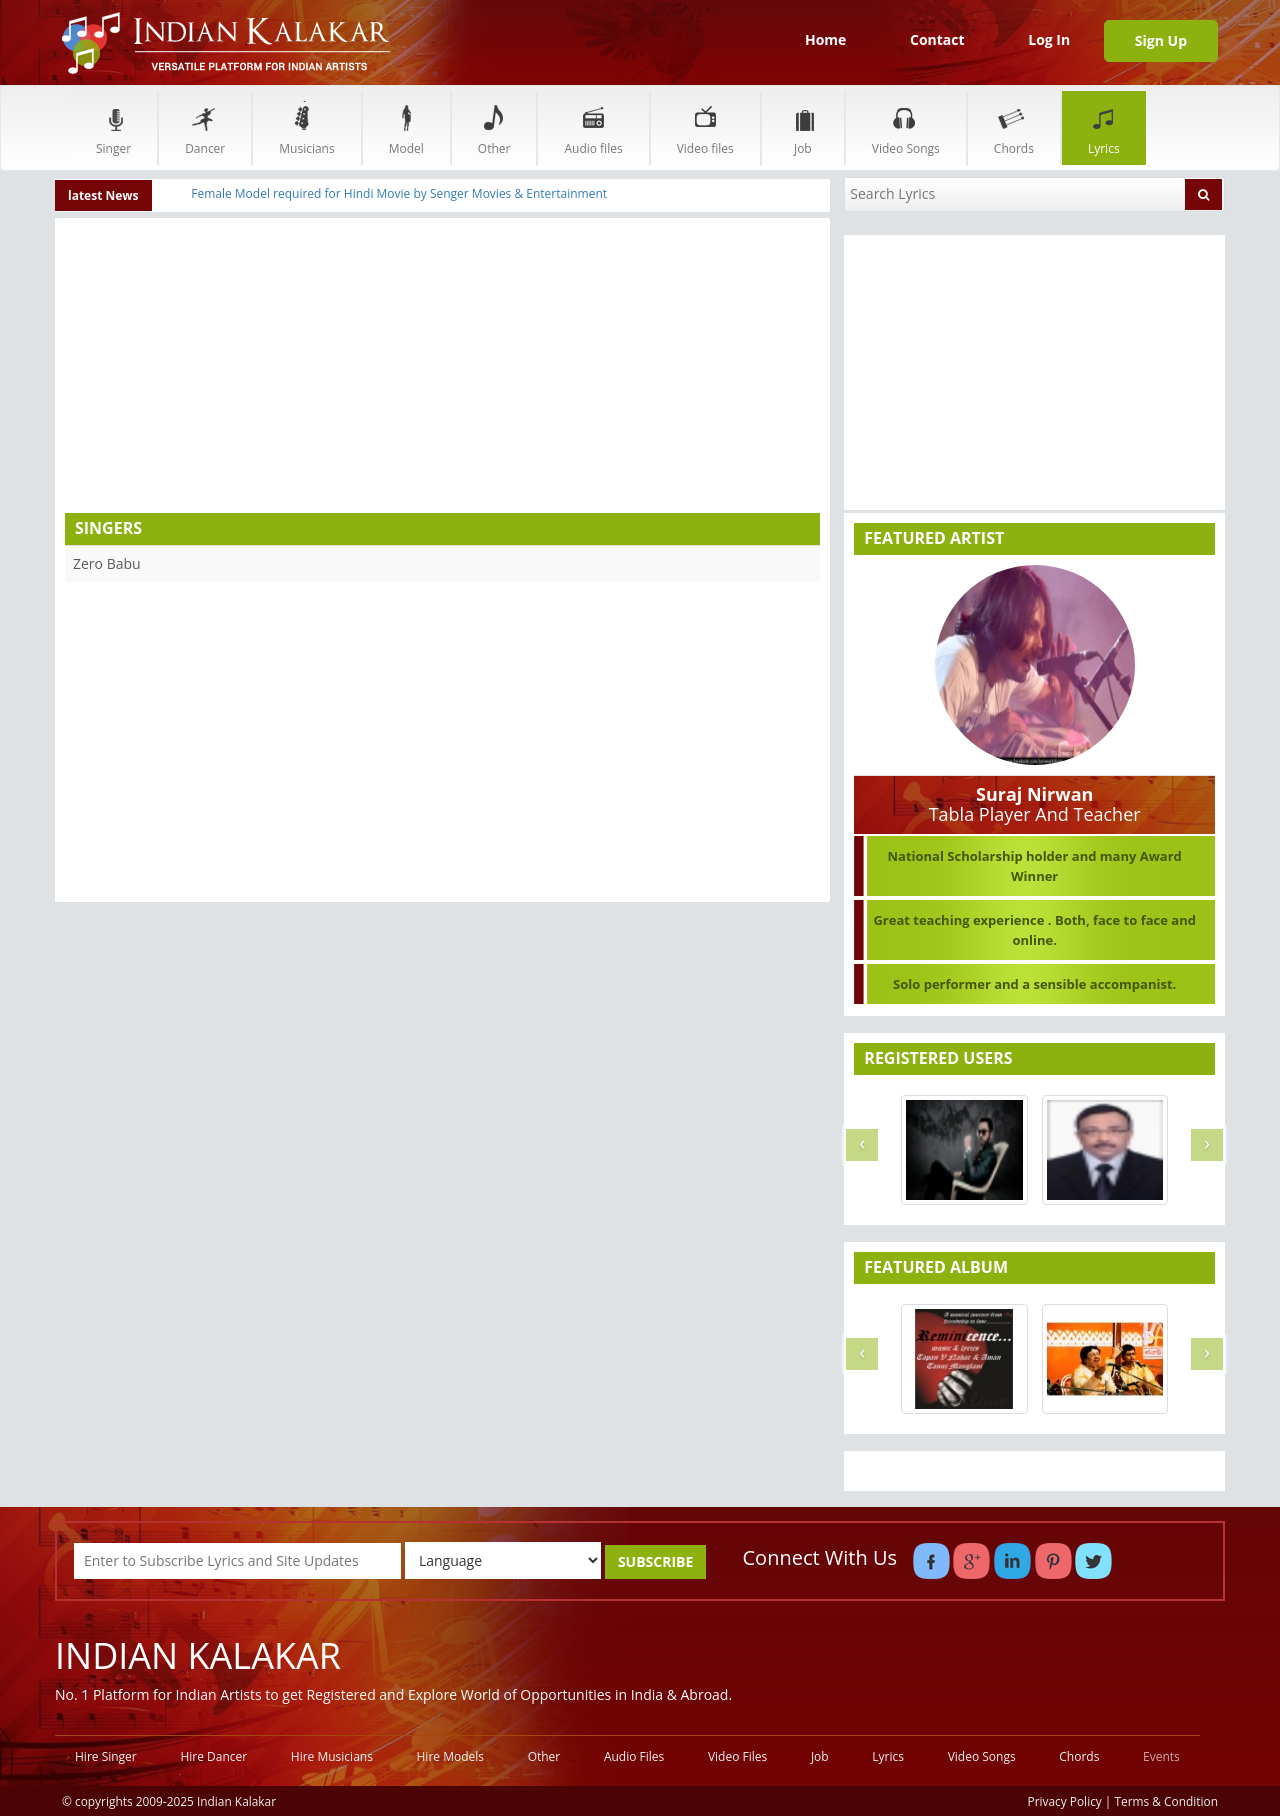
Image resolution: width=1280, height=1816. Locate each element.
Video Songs (906, 127)
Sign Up (1161, 40)
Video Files (737, 1756)
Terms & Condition (1167, 1801)
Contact (937, 39)
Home (825, 39)
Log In (1049, 39)
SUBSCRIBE (655, 1561)
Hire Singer (106, 1756)
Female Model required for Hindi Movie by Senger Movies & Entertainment (399, 193)
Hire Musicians (332, 1756)
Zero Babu (107, 563)
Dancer (205, 127)
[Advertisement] (254, 368)
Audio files (593, 127)
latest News (103, 195)
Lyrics (1104, 127)
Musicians (306, 127)
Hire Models (450, 1756)
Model (406, 127)
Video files (705, 127)
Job (803, 127)
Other (494, 127)
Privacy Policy (1065, 1801)
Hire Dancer (213, 1756)
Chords (1014, 127)
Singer (113, 127)
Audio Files (634, 1756)
